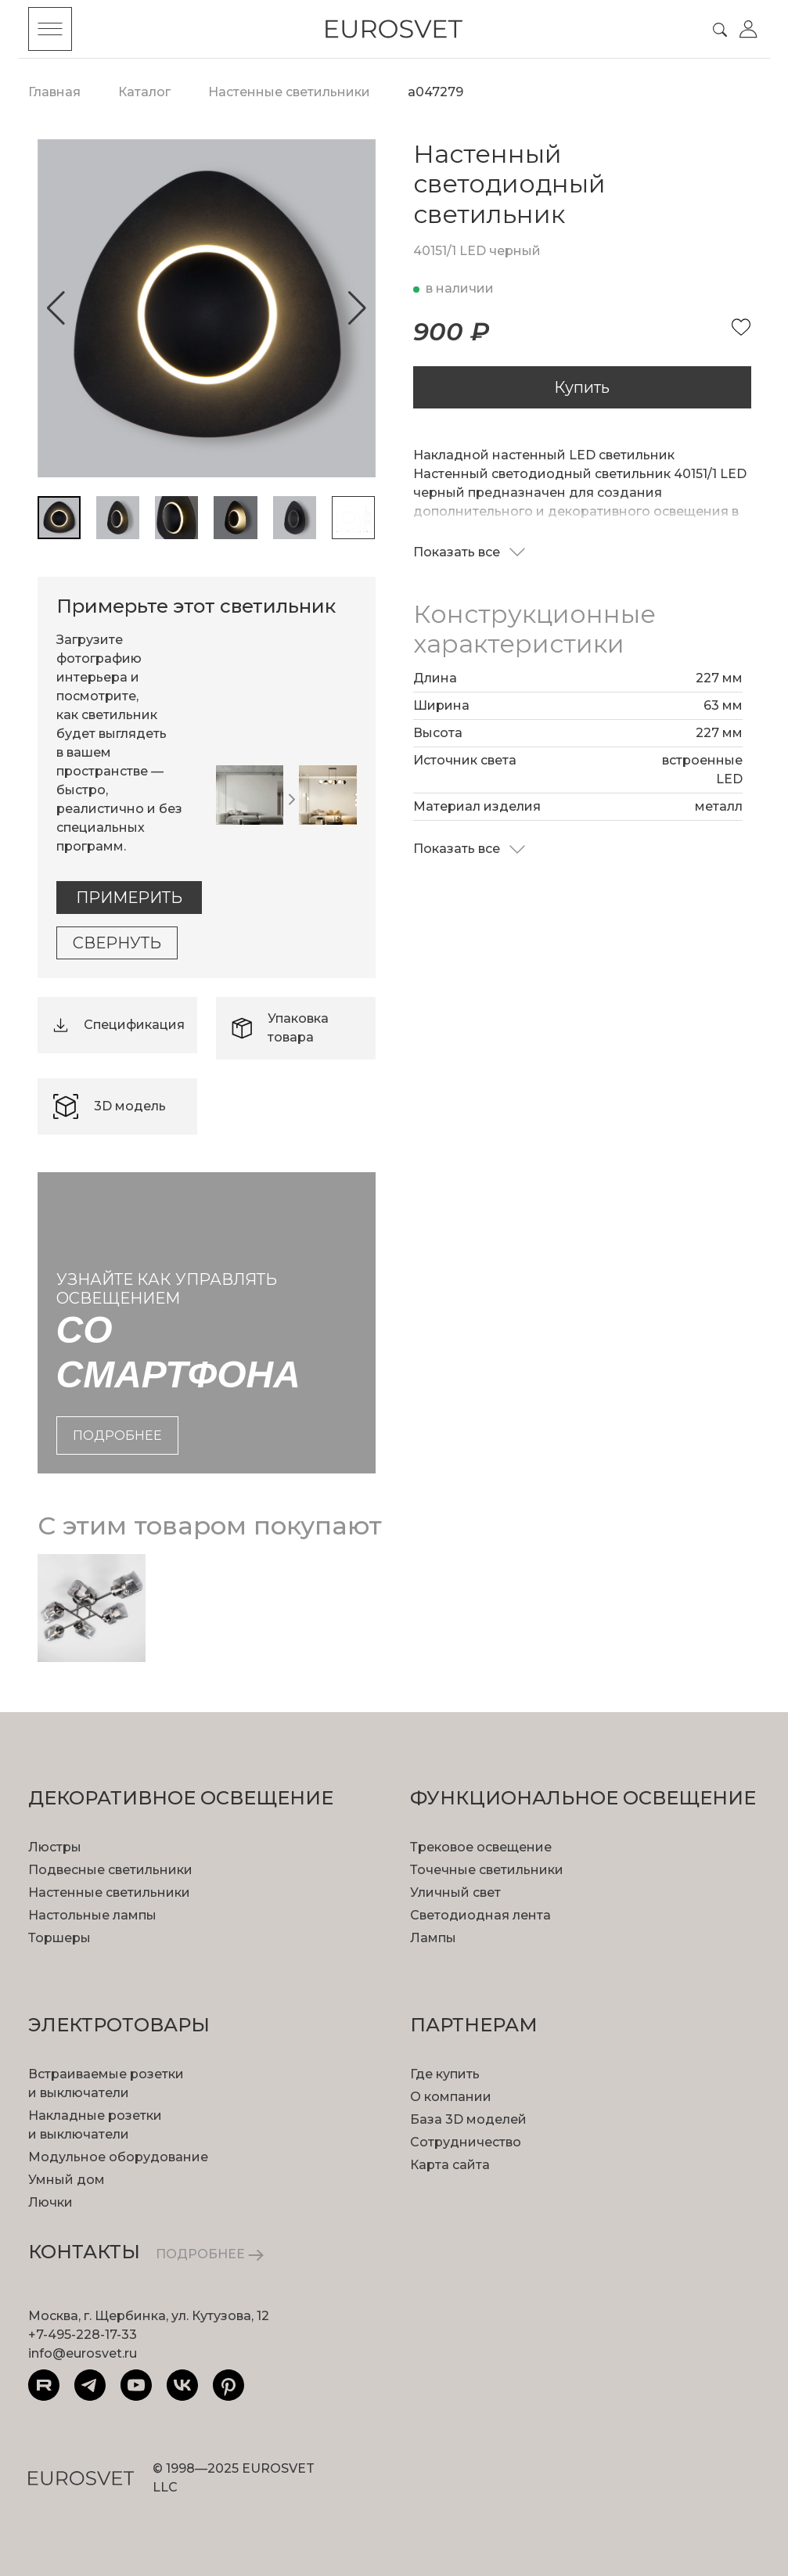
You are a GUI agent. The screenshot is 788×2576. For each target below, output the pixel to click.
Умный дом (66, 2179)
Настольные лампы (92, 1915)
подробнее (117, 1435)
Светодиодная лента (480, 1915)
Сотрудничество (465, 2142)
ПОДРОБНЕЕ (210, 2254)
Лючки (50, 2202)
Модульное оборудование (118, 2157)
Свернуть (117, 943)
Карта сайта (450, 2164)
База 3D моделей (468, 2119)
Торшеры (59, 1937)
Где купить (445, 2074)
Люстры (54, 1847)
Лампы (433, 1937)
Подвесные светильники (110, 1869)
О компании (450, 2096)
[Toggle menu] (50, 29)
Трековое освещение (481, 1847)
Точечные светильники (486, 1869)
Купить (582, 387)
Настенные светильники (109, 1892)
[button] (56, 308)
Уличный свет (455, 1892)
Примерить (129, 897)
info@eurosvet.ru (82, 2353)
